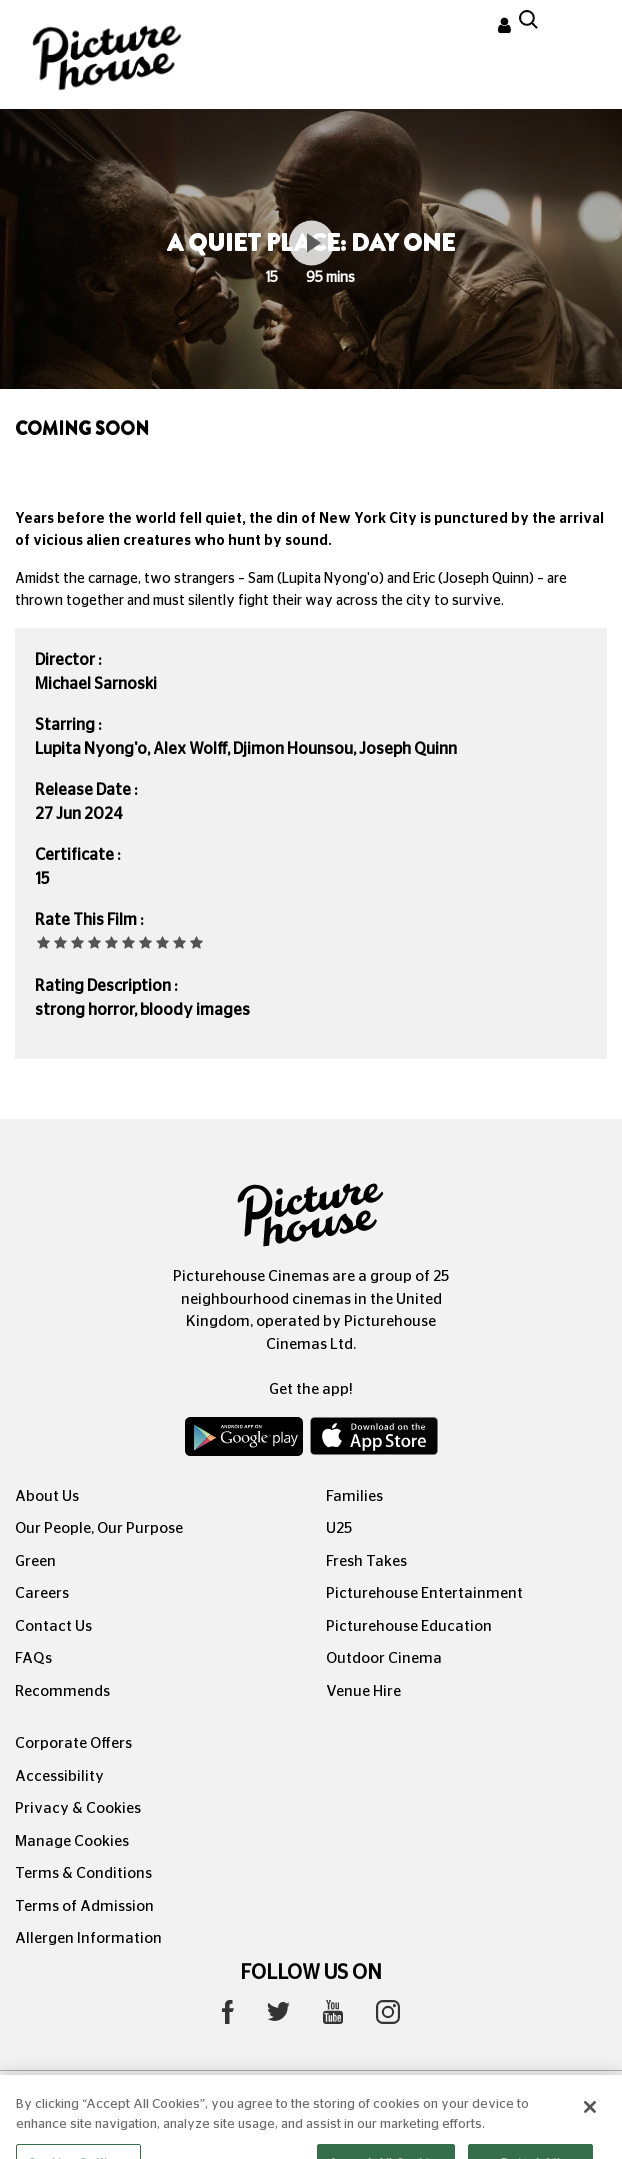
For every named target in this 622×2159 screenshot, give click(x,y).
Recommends (62, 1691)
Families (354, 1496)
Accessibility (59, 1776)
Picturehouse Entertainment (424, 1593)
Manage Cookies (72, 1841)
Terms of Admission (84, 1906)
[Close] (590, 2126)
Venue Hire (363, 1691)
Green (35, 1561)
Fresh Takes (366, 1561)
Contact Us (53, 1626)
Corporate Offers (73, 1743)
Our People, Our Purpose (99, 1528)
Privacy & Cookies (78, 1808)
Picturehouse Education (409, 1626)
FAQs (33, 1658)
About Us (47, 1496)
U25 (339, 1528)
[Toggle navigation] (580, 29)
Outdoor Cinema (384, 1658)
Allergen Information (88, 1938)
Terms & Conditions (83, 1873)
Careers (42, 1593)
